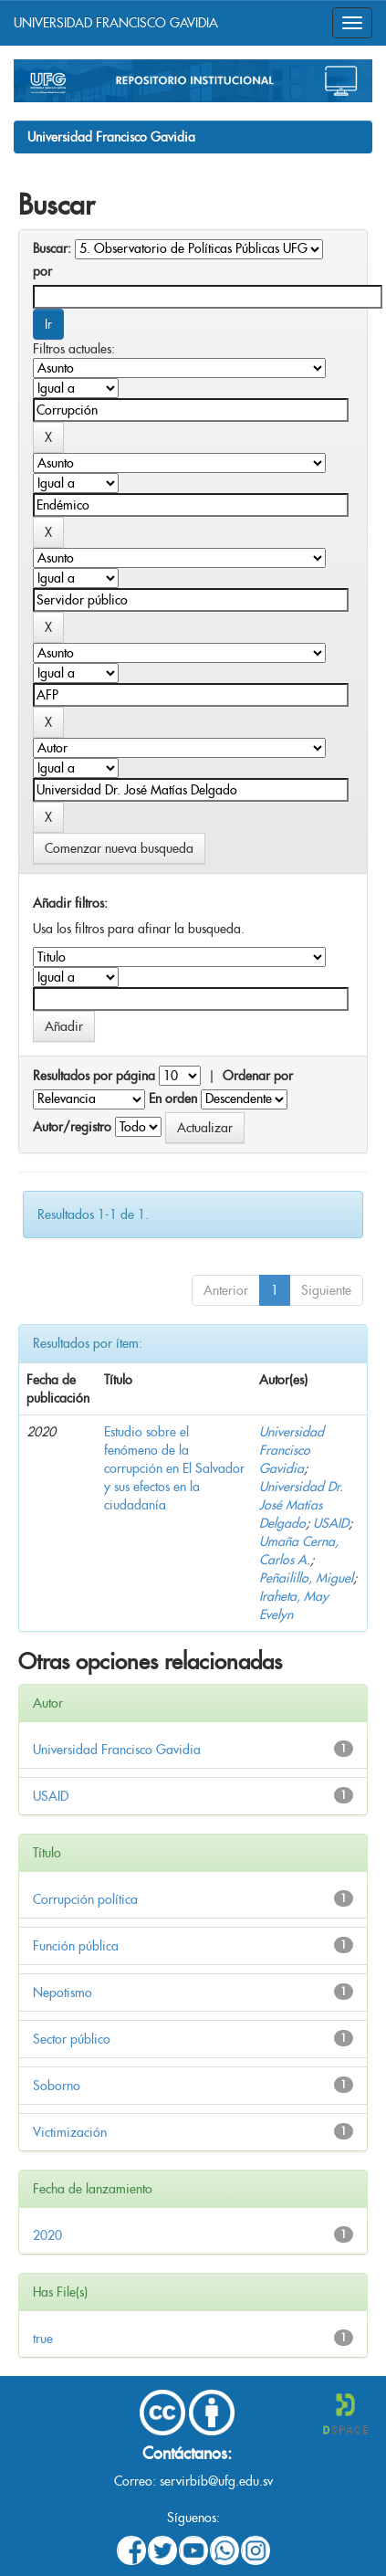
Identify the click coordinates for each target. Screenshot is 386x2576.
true (43, 2338)
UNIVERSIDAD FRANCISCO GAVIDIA (116, 23)
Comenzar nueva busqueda (119, 848)
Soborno (56, 2085)
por (42, 271)
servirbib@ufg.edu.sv (216, 2481)
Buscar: (52, 248)
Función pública (76, 1946)
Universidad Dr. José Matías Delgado (301, 1504)
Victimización (70, 2132)
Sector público (71, 2039)
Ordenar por (258, 1075)
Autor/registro (72, 1127)
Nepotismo (62, 1992)
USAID (331, 1523)
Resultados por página (94, 1075)
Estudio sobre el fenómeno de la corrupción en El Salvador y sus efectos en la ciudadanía (174, 1468)
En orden (173, 1098)
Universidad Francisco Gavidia (111, 137)
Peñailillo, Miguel (306, 1578)
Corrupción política (85, 1899)
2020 (47, 2235)
